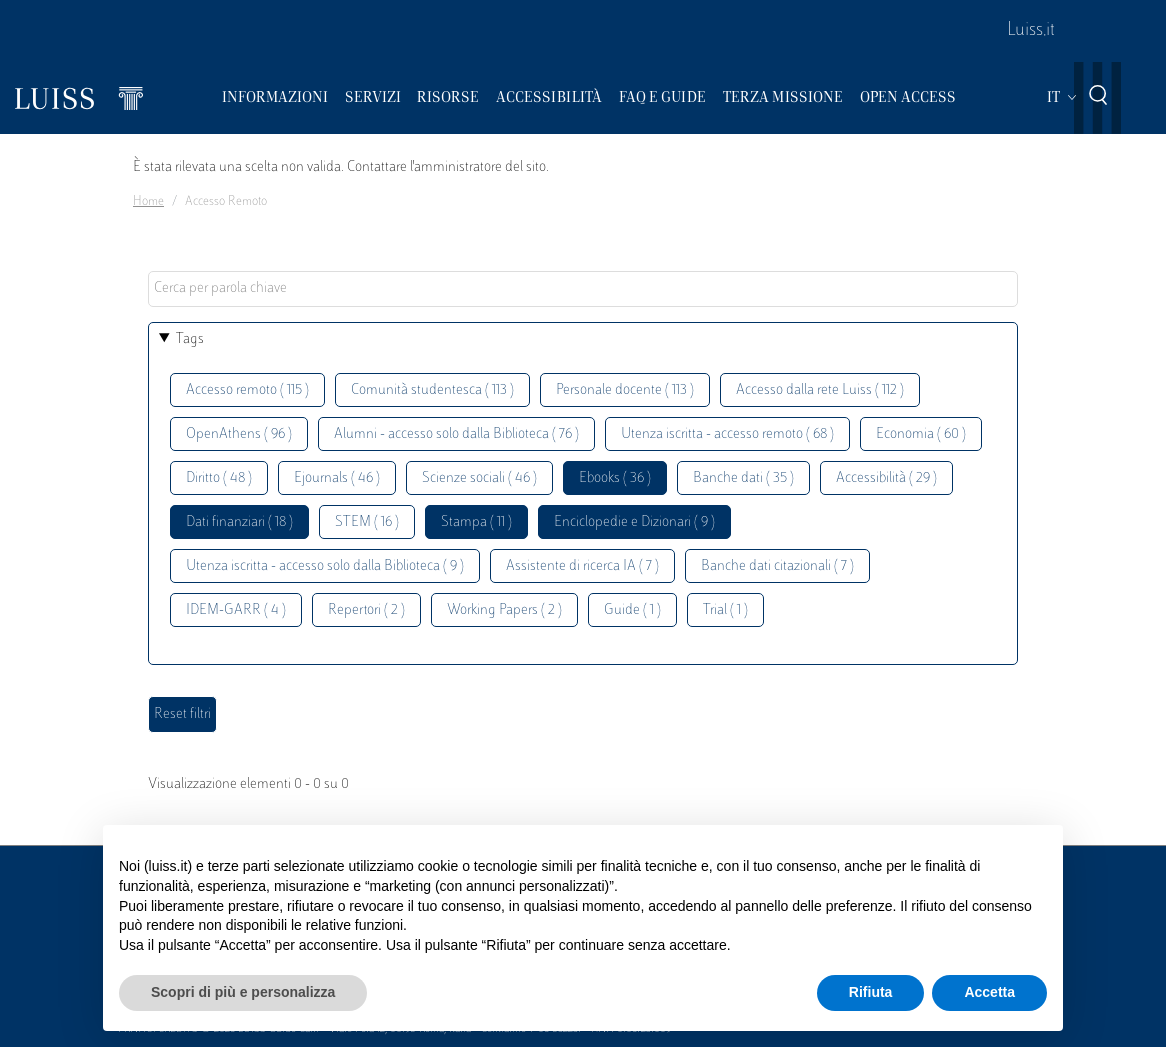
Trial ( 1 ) (725, 610)
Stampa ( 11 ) (476, 522)
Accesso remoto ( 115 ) (247, 390)
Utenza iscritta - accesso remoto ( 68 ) (727, 434)
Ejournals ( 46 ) (337, 478)
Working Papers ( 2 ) (504, 610)
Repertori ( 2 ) (366, 610)
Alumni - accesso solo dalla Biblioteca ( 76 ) (456, 434)
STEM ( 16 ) (367, 522)
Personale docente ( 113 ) (625, 390)
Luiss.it (1031, 31)
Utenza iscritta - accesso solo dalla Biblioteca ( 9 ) (325, 566)
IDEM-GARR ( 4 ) (236, 610)
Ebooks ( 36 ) (615, 478)
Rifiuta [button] (871, 992)
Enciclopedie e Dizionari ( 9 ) (634, 522)
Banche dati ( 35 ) (743, 478)
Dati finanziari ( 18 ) (239, 522)
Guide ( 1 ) (632, 610)
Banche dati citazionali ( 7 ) (777, 566)
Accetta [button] (989, 992)
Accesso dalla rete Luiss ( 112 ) (820, 390)
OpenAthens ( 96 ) (239, 434)
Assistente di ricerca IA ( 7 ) (582, 566)
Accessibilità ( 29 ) (886, 478)
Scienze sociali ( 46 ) (479, 478)
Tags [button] (190, 339)
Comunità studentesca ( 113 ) (432, 390)
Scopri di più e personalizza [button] (243, 992)
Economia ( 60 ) (921, 434)
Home (148, 202)
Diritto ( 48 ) (219, 478)
